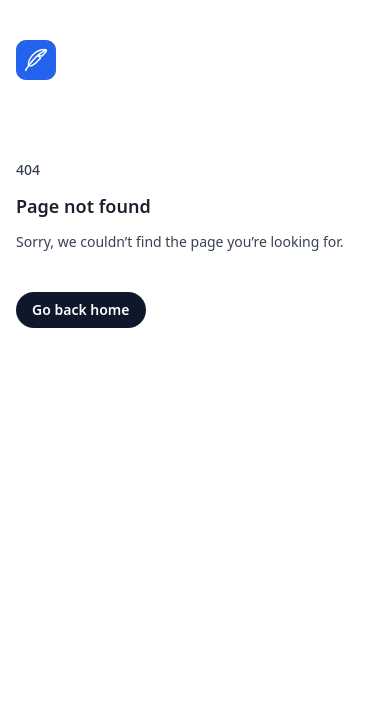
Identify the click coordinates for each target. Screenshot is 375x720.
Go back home (81, 309)
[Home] (36, 60)
